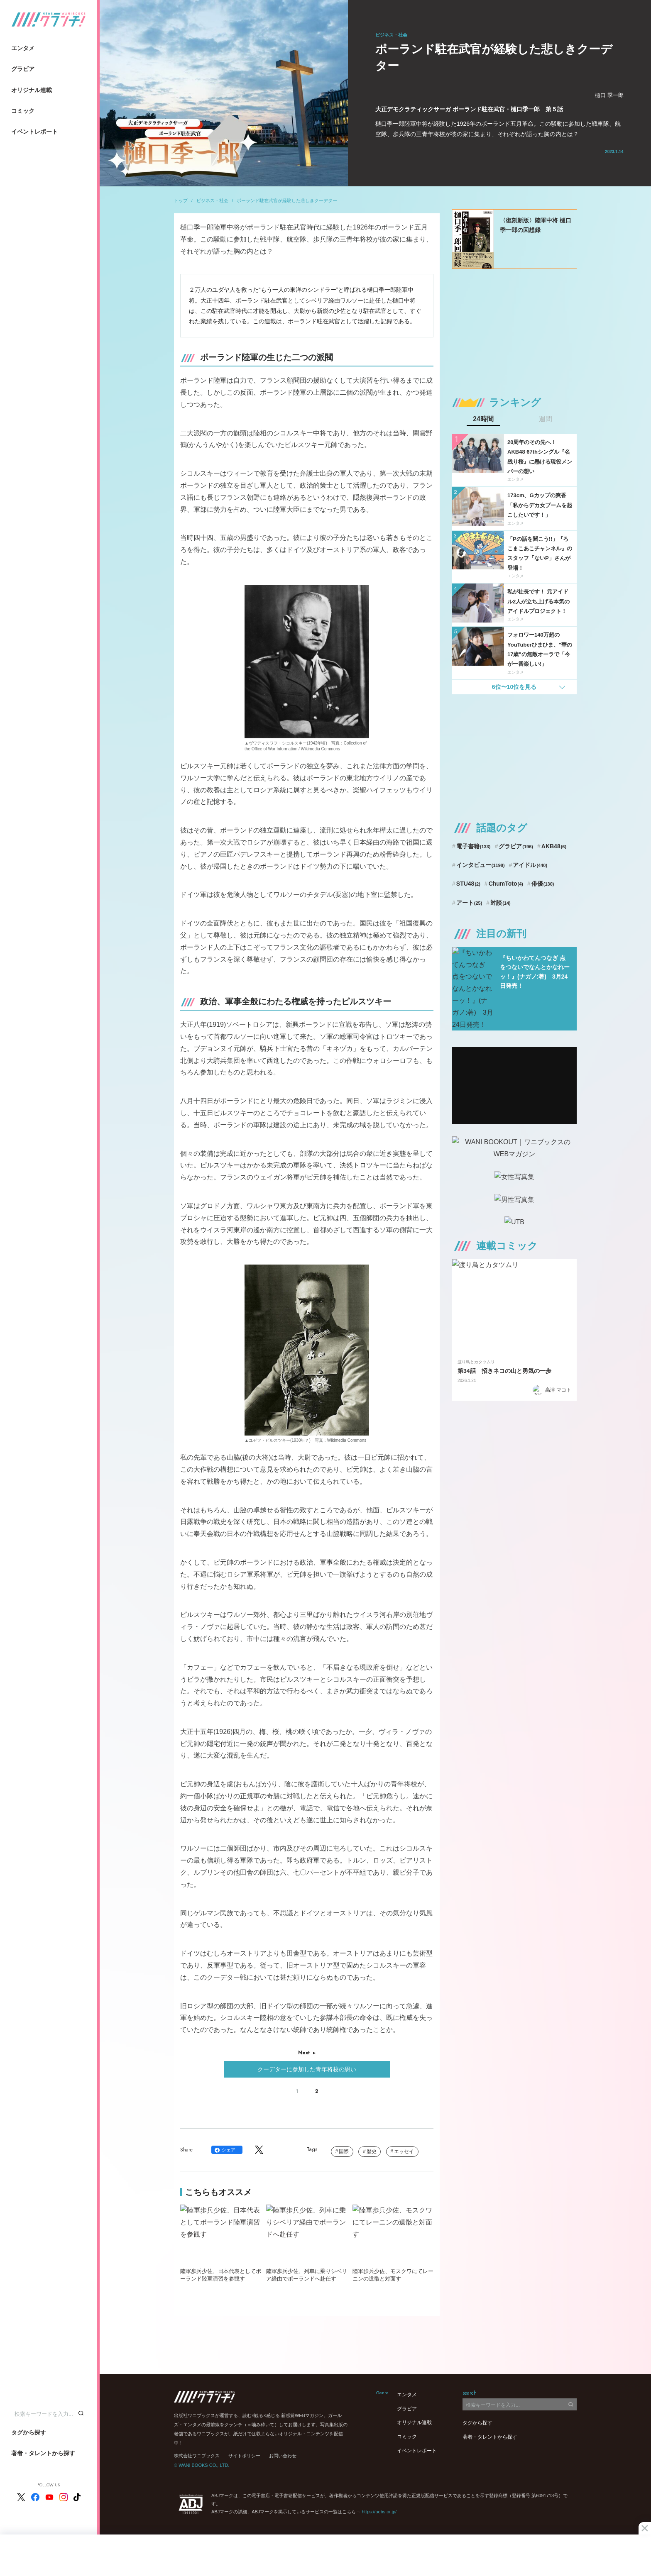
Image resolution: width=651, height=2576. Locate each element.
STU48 (468, 883)
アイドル (530, 865)
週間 (545, 419)
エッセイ (404, 2151)
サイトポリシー (244, 2455)
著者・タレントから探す (43, 2453)
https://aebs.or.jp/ (379, 2511)
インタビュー (480, 865)
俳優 (542, 883)
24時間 (483, 419)
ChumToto (506, 883)
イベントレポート (34, 131)
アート (469, 902)
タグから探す (28, 2432)
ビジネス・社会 (212, 200)
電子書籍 (473, 846)
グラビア (22, 69)
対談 (500, 902)
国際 (344, 2151)
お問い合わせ (282, 2455)
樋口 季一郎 (609, 95)
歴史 (372, 2151)
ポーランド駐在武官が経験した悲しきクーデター (287, 200)
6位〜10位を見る (514, 687)
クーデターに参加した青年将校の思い (306, 2069)
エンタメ (22, 48)
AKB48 (553, 846)
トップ (181, 200)
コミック (22, 110)
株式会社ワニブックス (197, 2455)
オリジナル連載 (31, 90)
